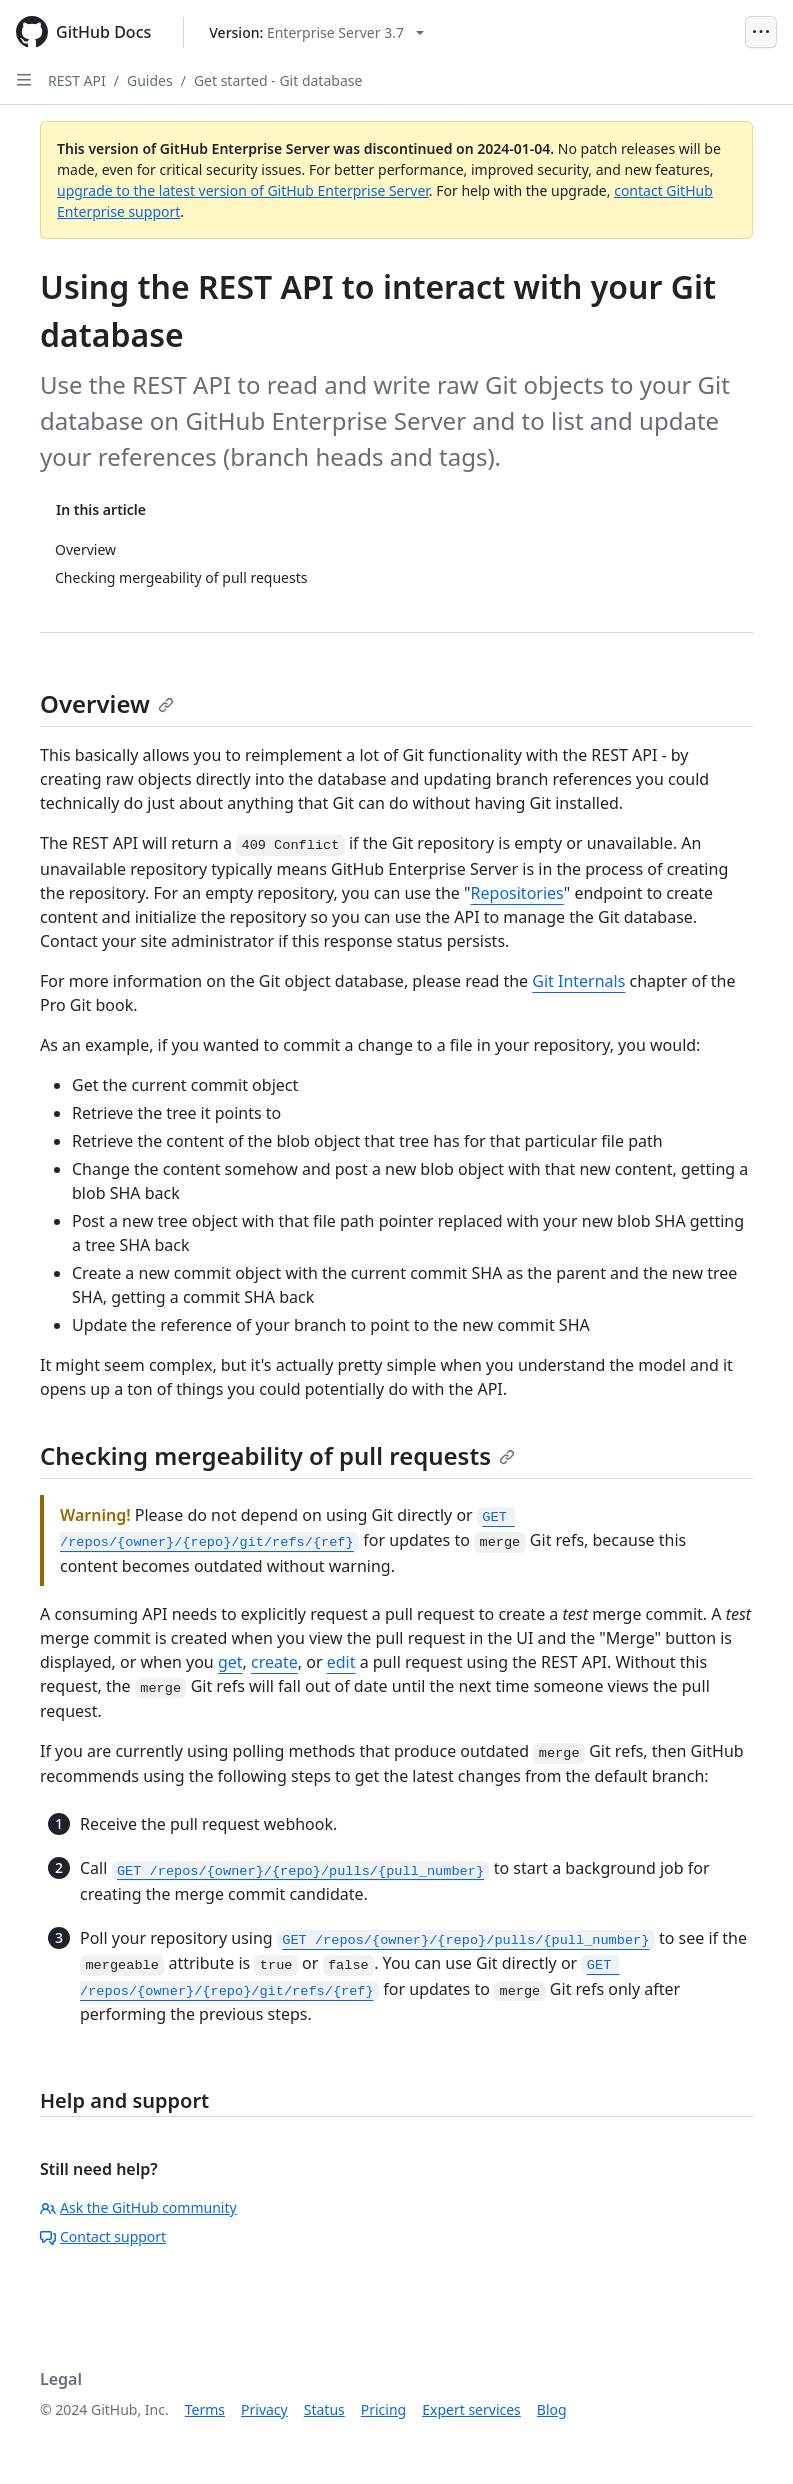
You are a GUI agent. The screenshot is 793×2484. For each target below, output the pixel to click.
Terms (205, 2409)
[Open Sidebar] (24, 80)
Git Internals (578, 981)
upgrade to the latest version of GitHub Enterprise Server (243, 190)
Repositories (517, 893)
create (274, 1662)
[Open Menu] (761, 32)
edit (341, 1662)
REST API (77, 80)
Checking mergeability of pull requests (277, 1455)
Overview (107, 703)
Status (324, 2409)
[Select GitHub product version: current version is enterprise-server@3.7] (316, 32)
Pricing (383, 2409)
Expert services (471, 2409)
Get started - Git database (278, 80)
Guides (150, 80)
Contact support (103, 2236)
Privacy (264, 2409)
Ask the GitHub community (138, 2207)
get (230, 1662)
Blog (552, 2409)
